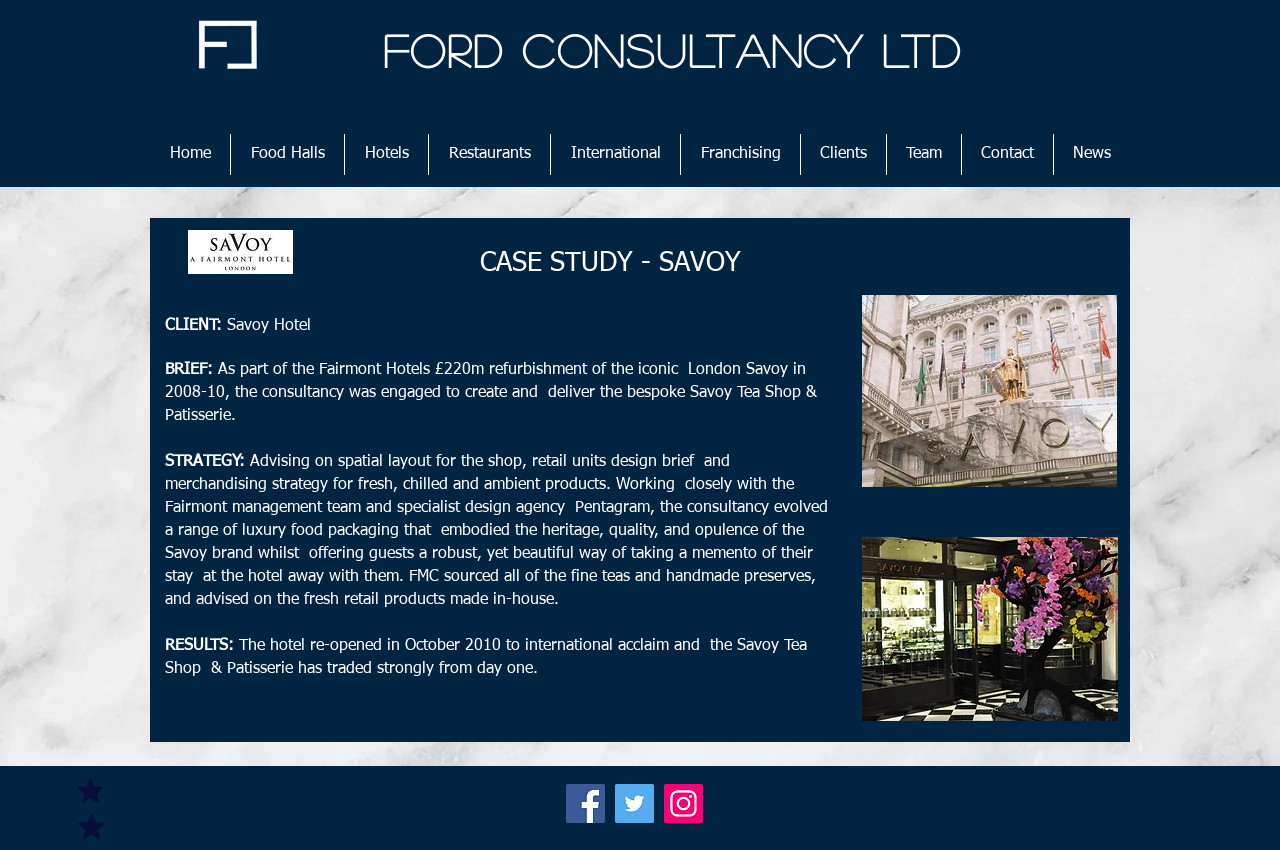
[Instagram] (683, 803)
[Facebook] (585, 803)
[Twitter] (634, 803)
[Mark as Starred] (90, 790)
